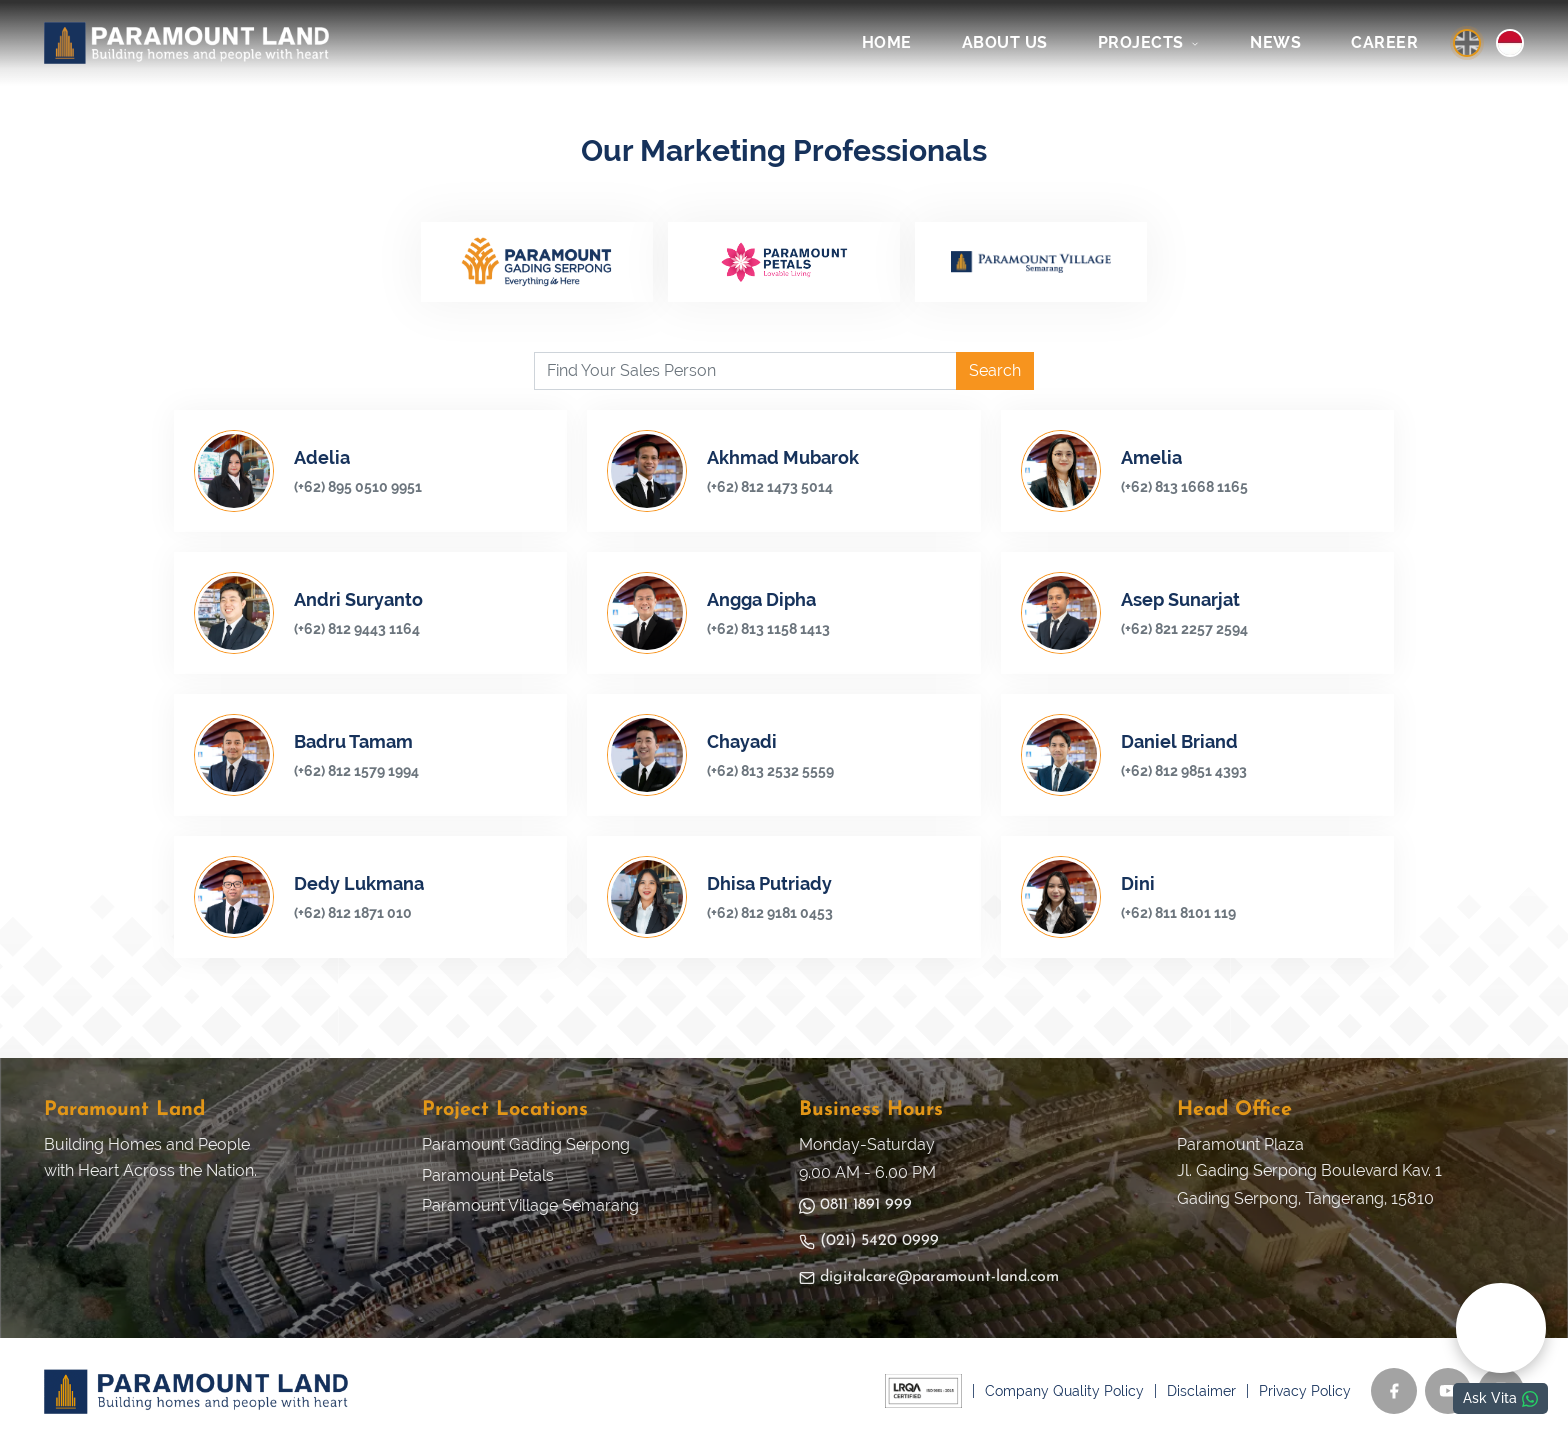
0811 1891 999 (855, 1205)
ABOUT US (1005, 42)
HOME (887, 42)
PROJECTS (1149, 42)
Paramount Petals (488, 1175)
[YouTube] (1448, 1391)
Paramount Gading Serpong (526, 1144)
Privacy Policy (1305, 1391)
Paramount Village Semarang (530, 1205)
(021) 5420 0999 (869, 1241)
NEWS (1275, 42)
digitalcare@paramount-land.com (929, 1277)
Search (995, 370)
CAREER (1384, 42)
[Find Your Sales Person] (745, 371)
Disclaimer (1201, 1391)
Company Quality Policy (1064, 1391)
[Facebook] (1394, 1391)
